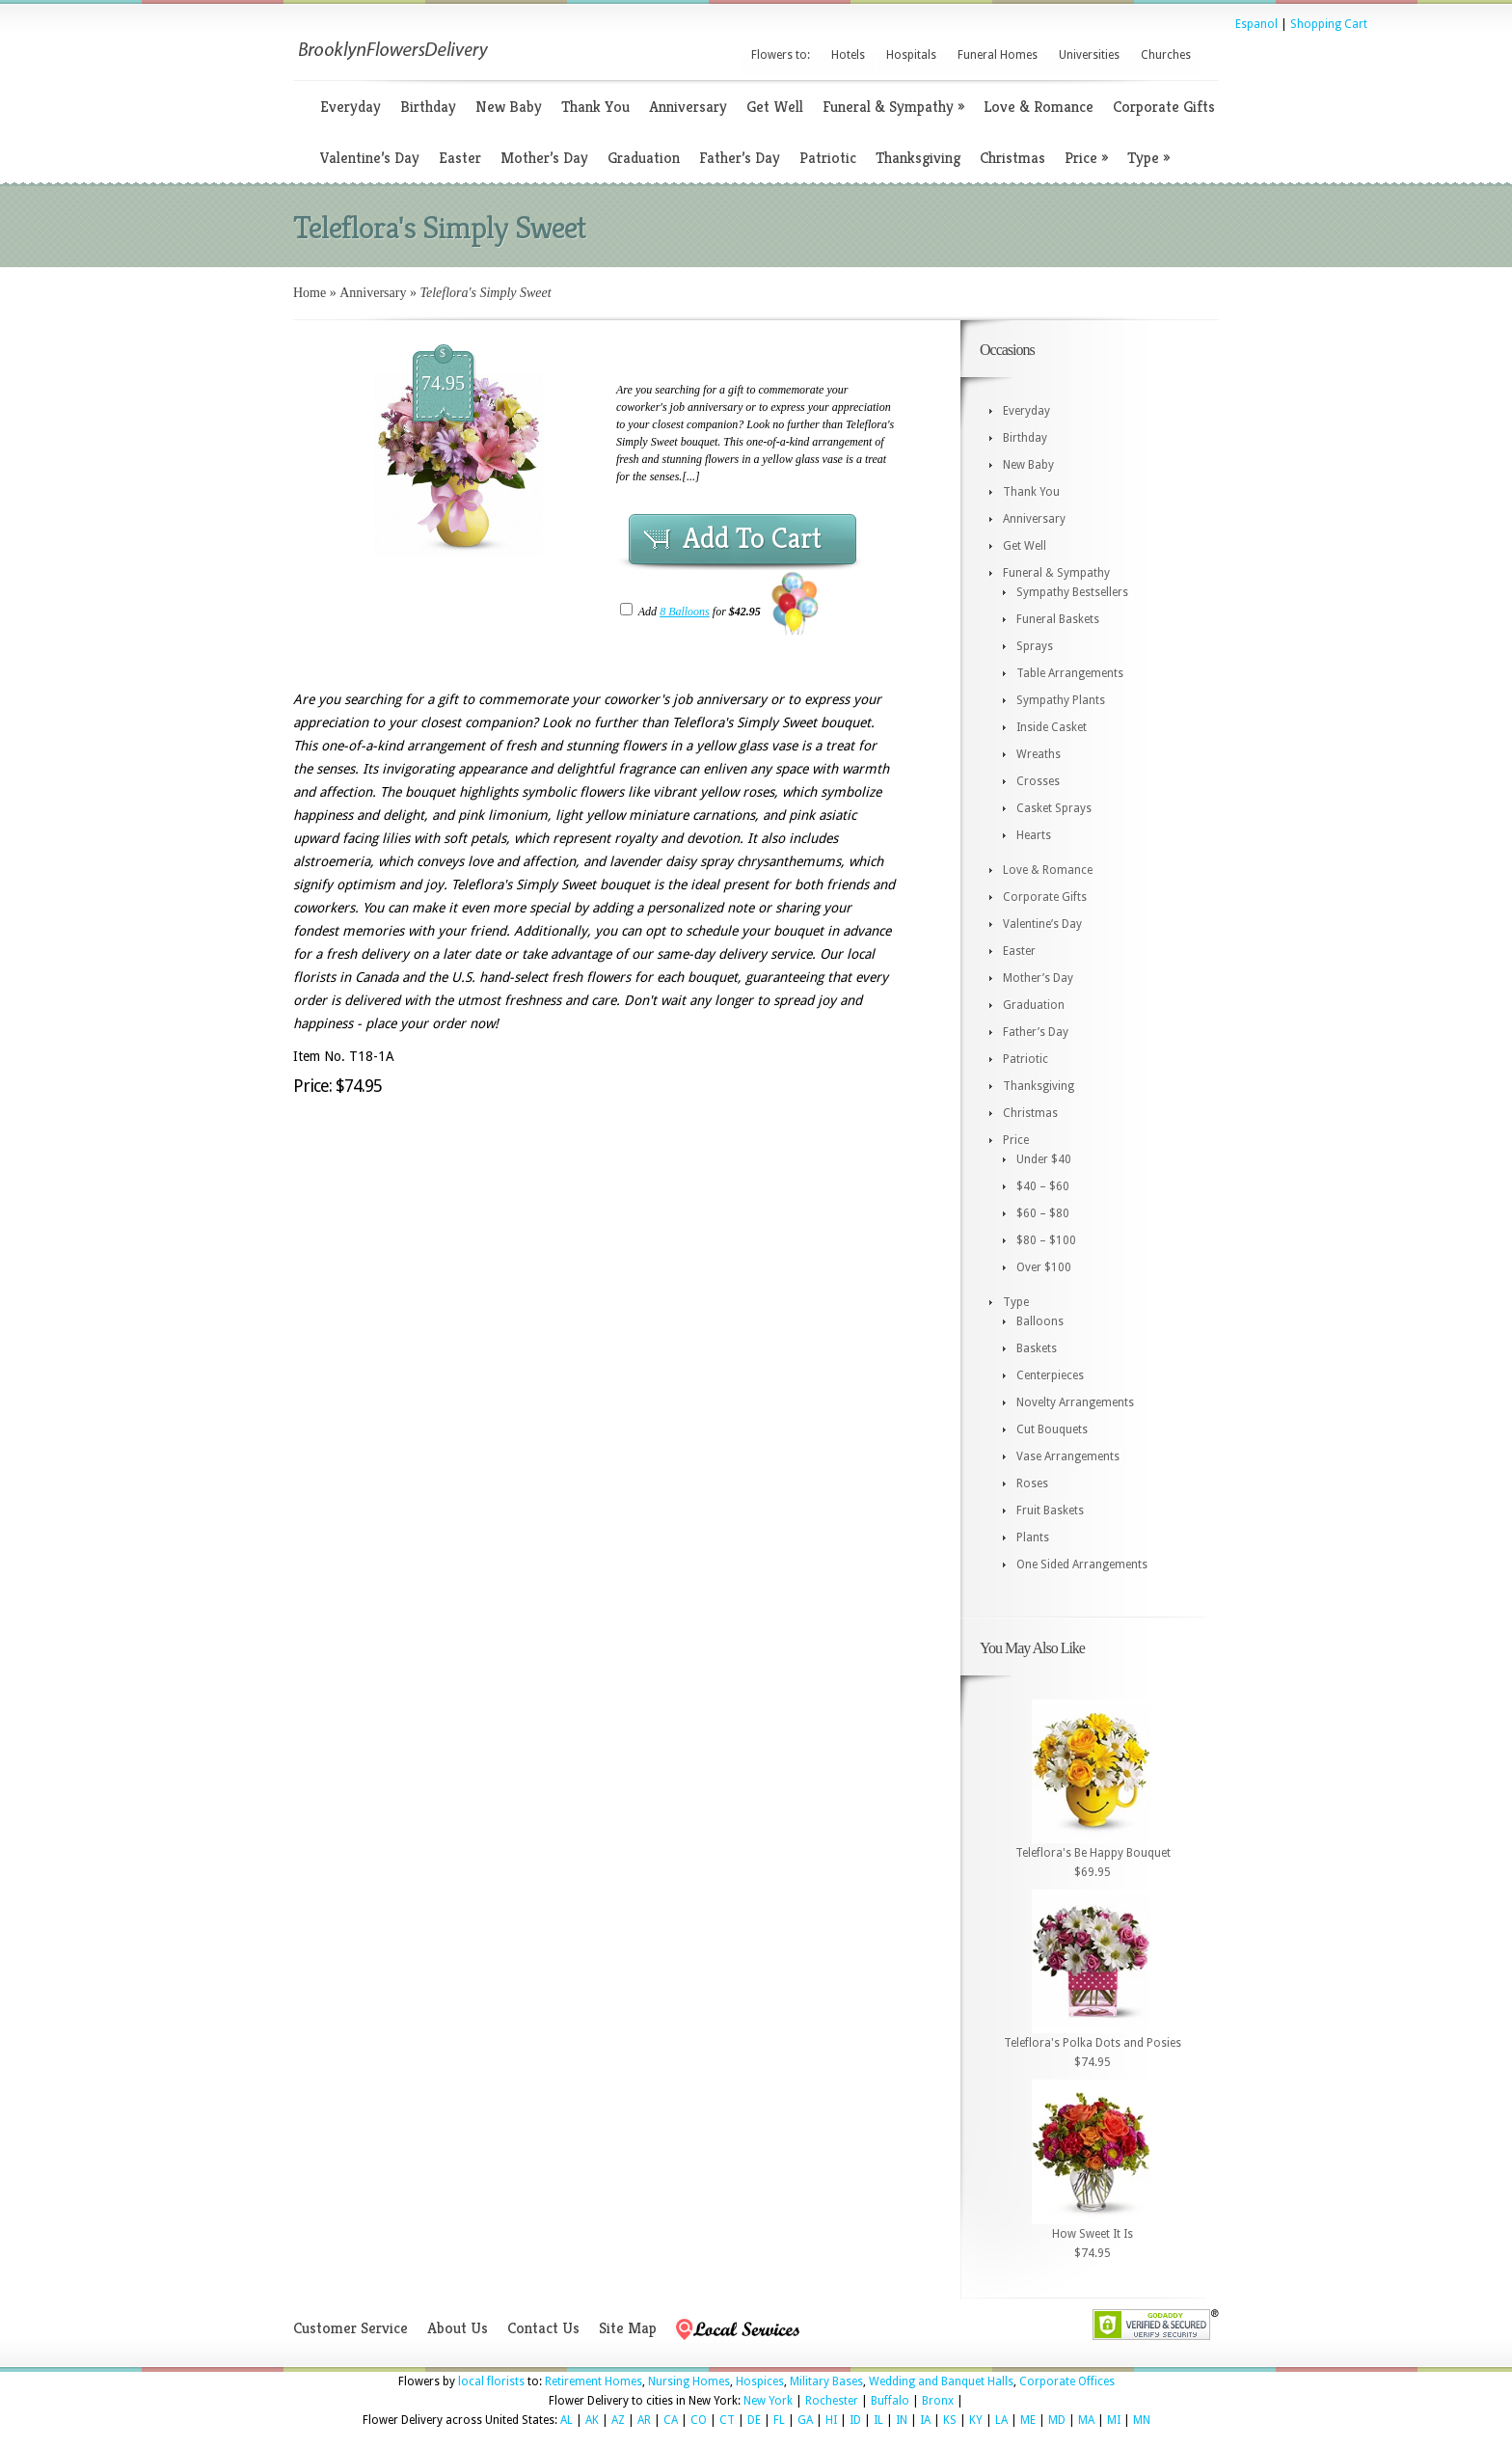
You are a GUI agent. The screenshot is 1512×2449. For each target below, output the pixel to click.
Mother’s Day (544, 158)
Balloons (1040, 1321)
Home (309, 293)
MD (1057, 2420)
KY (976, 2420)
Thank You (595, 106)
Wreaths (1038, 754)
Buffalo (890, 2401)
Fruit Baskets (1050, 1510)
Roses (1032, 1483)
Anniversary (688, 106)
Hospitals (911, 55)
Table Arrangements (1069, 673)
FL (779, 2420)
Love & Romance (1039, 106)
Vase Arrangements (1068, 1456)
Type (1148, 158)
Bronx (938, 2401)
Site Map (628, 2328)
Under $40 (1043, 1159)
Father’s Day (739, 158)
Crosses (1038, 781)
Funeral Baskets (1057, 619)
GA (805, 2420)
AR (644, 2420)
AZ (618, 2420)
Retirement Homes (593, 2381)
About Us (457, 2328)
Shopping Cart (1328, 24)
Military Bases (826, 2381)
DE (754, 2420)
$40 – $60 (1042, 1186)
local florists (491, 2381)
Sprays (1034, 646)
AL (566, 2420)
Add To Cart (752, 538)
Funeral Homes (998, 55)
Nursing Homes (689, 2381)
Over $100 (1043, 1267)
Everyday (350, 106)
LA (1001, 2420)
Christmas (1012, 158)
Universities (1089, 55)
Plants (1032, 1537)
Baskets (1036, 1348)
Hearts (1033, 835)
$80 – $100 (1046, 1240)
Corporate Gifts (1164, 106)
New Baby (508, 106)
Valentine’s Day (369, 158)
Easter (460, 158)
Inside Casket (1051, 727)
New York (768, 2401)
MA (1086, 2420)
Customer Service (350, 2328)
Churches (1166, 55)
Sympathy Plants (1060, 700)
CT (727, 2420)
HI (831, 2420)
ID (855, 2420)
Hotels (848, 55)
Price (1086, 158)
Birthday (428, 106)
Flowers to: (780, 55)
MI (1113, 2420)
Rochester (831, 2401)
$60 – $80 (1042, 1213)
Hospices (760, 2381)
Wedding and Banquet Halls (941, 2381)
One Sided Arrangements (1082, 1564)
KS (950, 2420)
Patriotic (827, 158)
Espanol (1256, 24)
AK (592, 2420)
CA (670, 2420)
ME (1028, 2420)
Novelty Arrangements (1075, 1402)
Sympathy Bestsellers (1072, 592)
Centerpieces (1050, 1375)
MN (1141, 2420)
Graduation (644, 158)
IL (878, 2420)
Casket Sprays (1054, 808)
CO (698, 2420)
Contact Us (543, 2328)
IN (901, 2420)
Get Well (774, 106)
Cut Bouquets (1052, 1429)
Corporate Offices (1067, 2381)
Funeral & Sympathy (893, 106)
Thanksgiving (918, 158)
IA (925, 2420)
